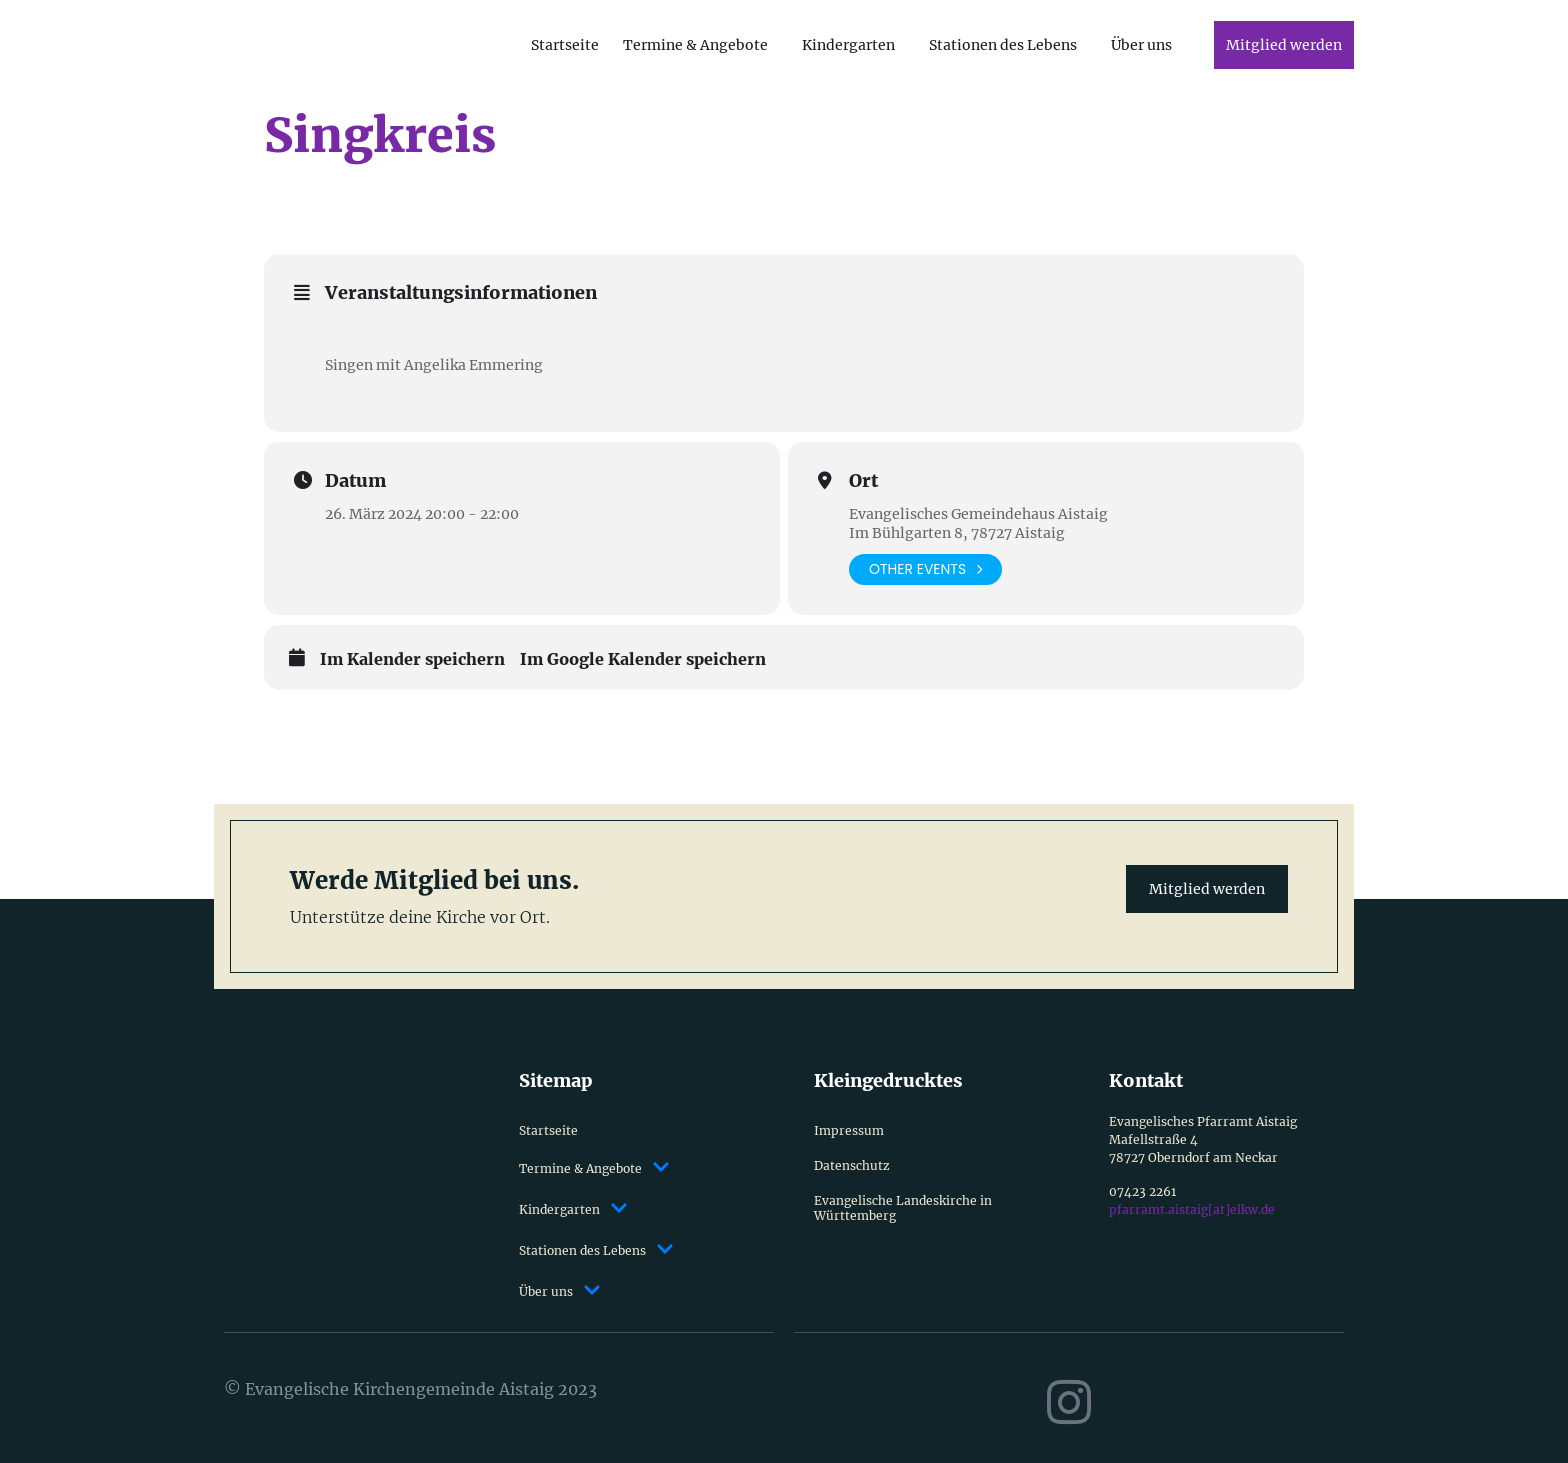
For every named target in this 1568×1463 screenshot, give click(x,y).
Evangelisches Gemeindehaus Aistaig (978, 514)
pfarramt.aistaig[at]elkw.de (1192, 1209)
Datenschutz (852, 1165)
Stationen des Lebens (1003, 45)
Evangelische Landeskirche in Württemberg (903, 1208)
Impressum (849, 1130)
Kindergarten (848, 45)
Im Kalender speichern (412, 659)
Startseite (565, 45)
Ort (863, 481)
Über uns (1141, 45)
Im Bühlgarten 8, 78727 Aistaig (957, 533)
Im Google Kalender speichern (643, 659)
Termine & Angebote (695, 45)
